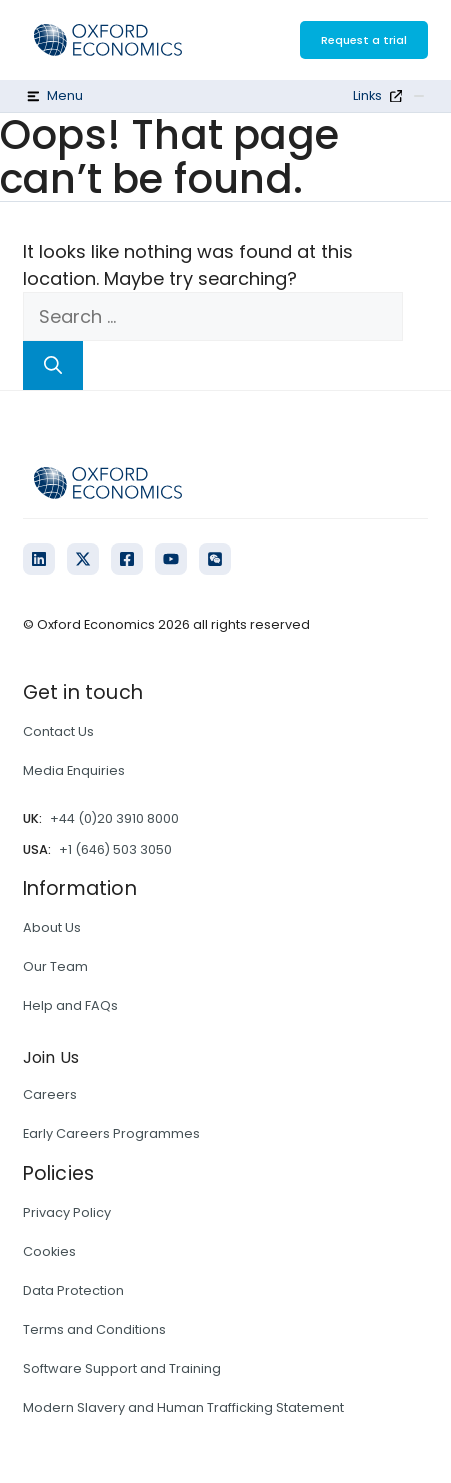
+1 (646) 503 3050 (115, 849)
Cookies (49, 1251)
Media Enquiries (74, 770)
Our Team (55, 966)
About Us (52, 927)
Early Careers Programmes (111, 1133)
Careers (50, 1094)
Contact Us (58, 731)
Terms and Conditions (94, 1329)
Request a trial (364, 40)
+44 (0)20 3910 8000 (114, 818)
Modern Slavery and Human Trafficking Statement (183, 1407)
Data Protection (73, 1290)
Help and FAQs (70, 1005)
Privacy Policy (67, 1212)
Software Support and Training (122, 1368)
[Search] (53, 365)
